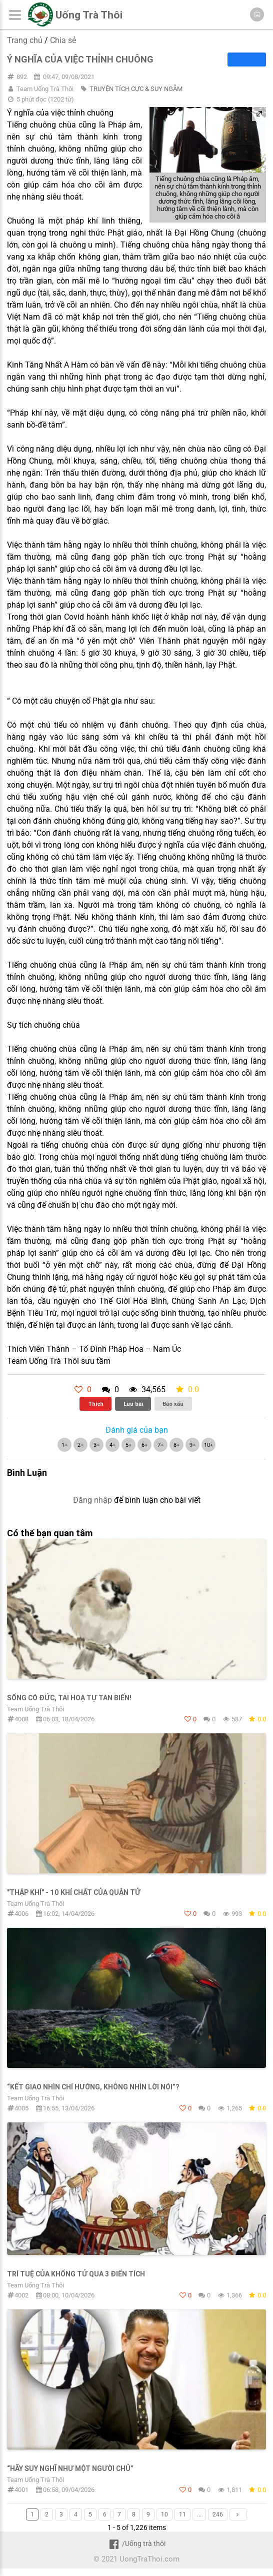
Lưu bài (133, 1403)
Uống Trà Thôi (89, 15)
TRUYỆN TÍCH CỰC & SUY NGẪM (136, 89)
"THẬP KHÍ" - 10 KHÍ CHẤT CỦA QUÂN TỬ (73, 1892)
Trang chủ (24, 40)
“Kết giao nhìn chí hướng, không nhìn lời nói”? (93, 2086)
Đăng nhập (92, 1500)
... (199, 2514)
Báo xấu (173, 1403)
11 (182, 2514)
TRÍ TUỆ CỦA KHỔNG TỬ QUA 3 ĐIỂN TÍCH (76, 2273)
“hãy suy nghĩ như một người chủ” (70, 2468)
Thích (96, 1403)
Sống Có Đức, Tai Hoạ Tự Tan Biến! (69, 1697)
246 (217, 2514)
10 (164, 2514)
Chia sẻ (63, 40)
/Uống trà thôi (136, 2543)
